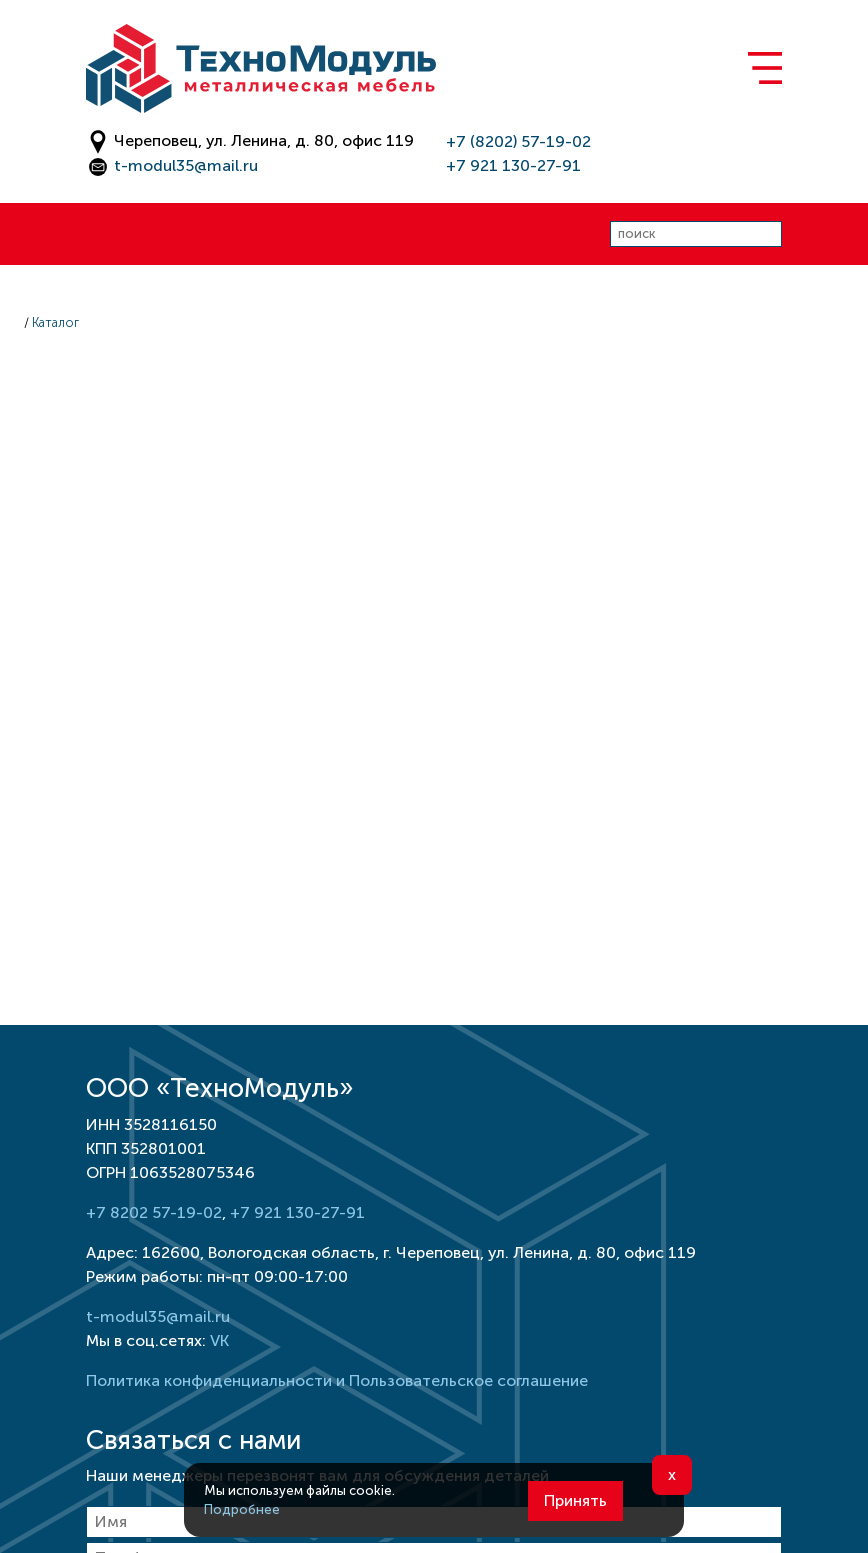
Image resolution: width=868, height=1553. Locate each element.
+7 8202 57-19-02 (154, 1212)
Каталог (55, 322)
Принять (575, 1500)
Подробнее (242, 1509)
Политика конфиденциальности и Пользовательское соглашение (337, 1380)
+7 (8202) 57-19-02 (518, 141)
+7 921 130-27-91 (513, 165)
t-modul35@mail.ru (186, 165)
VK (219, 1340)
